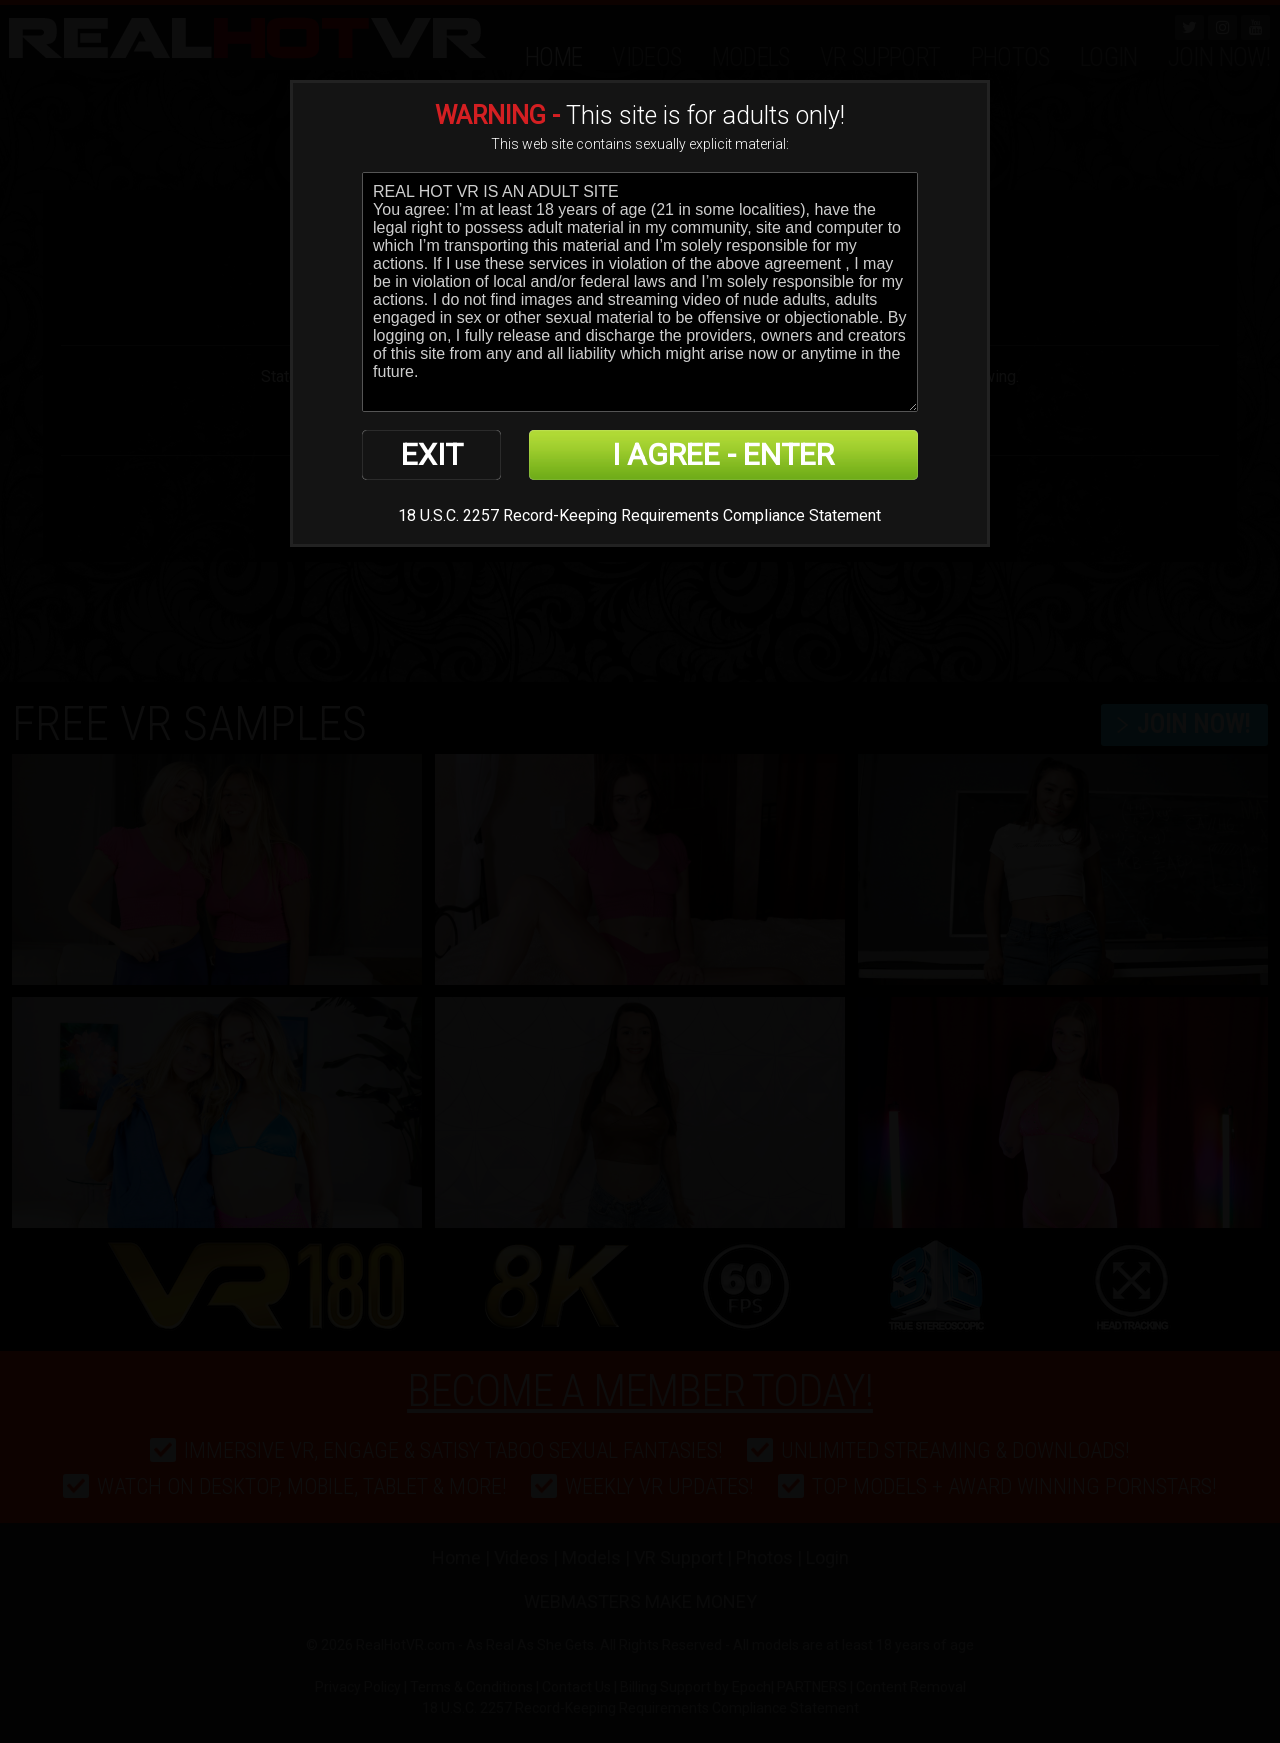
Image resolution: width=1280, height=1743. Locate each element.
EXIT (432, 454)
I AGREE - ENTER (723, 454)
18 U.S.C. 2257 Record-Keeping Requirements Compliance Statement (639, 515)
